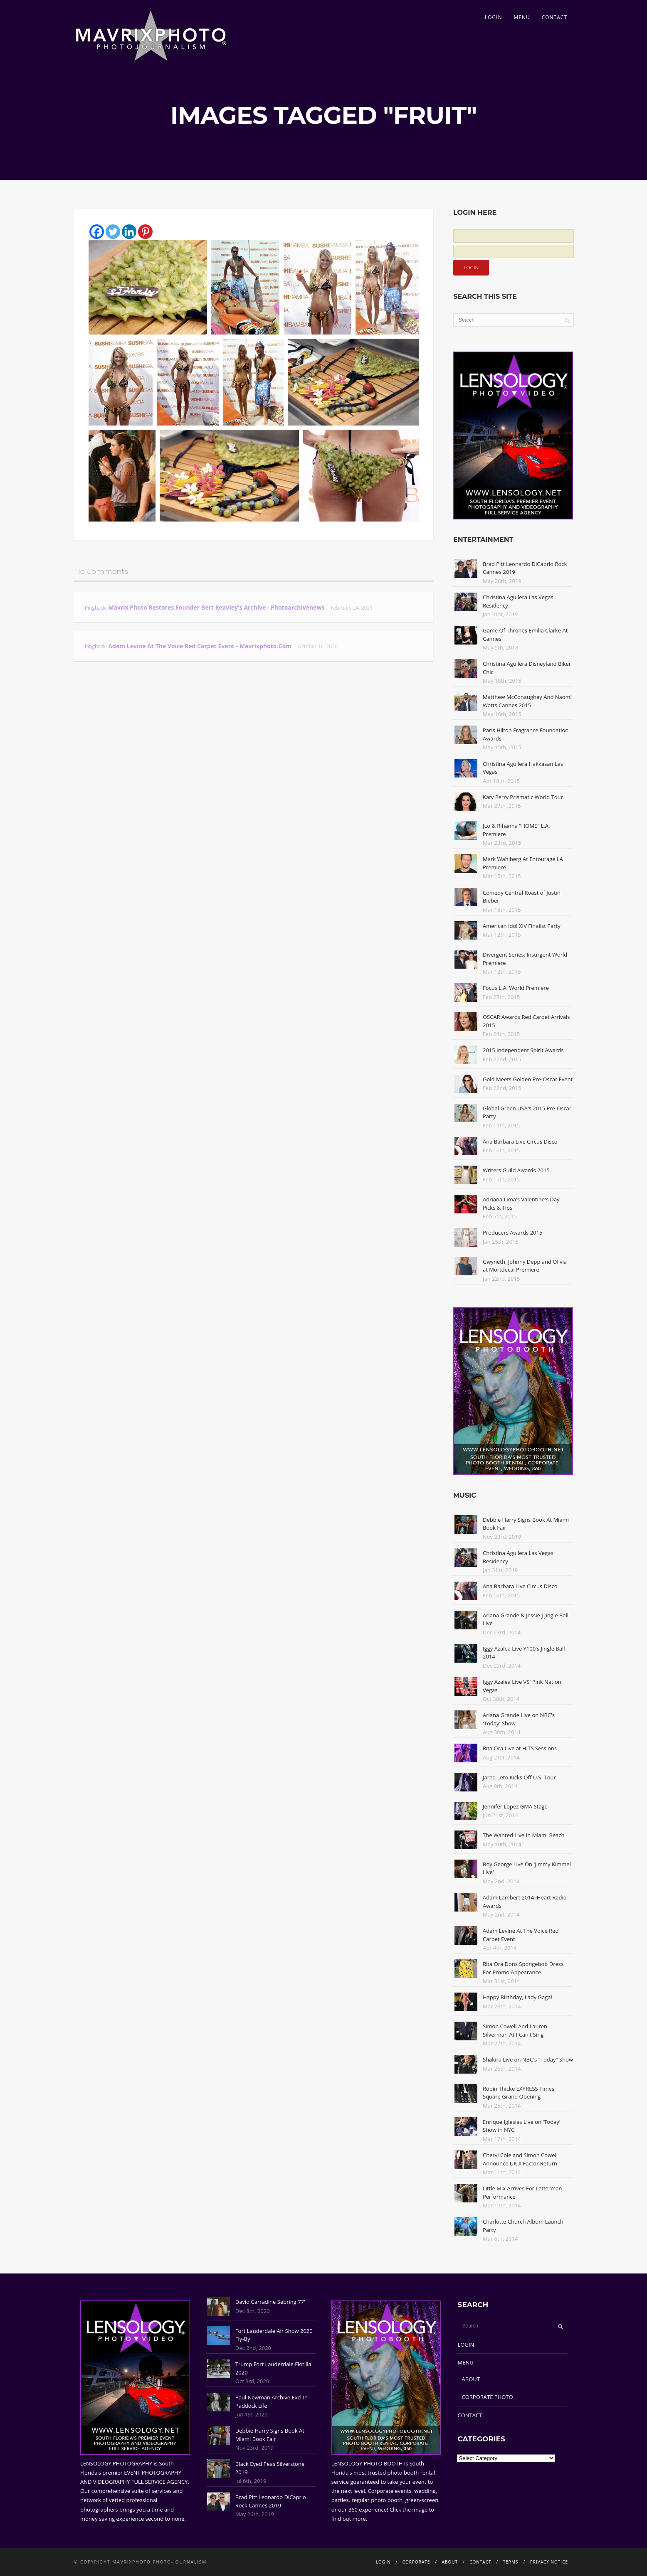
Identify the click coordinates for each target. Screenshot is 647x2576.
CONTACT (554, 17)
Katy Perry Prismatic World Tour (523, 797)
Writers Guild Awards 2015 (516, 1170)
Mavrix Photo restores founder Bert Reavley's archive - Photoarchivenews (216, 607)
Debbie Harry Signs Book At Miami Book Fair (269, 2435)
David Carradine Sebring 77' (270, 2301)
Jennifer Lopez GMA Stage (515, 1806)
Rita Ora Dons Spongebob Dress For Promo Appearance (523, 1968)
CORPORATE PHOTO (487, 2397)
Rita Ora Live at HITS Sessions (520, 1748)
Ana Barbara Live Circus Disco (520, 1141)
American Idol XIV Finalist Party (522, 926)
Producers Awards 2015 (512, 1232)
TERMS (511, 2562)
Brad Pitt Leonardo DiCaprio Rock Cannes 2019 (270, 2501)
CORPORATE (416, 2562)
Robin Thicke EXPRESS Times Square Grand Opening (518, 2093)
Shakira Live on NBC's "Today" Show (528, 2059)
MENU (522, 17)
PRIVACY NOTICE (549, 2562)
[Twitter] (113, 231)
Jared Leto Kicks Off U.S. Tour (519, 1777)
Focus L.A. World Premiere (516, 988)
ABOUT (471, 2379)
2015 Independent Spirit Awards (523, 1050)
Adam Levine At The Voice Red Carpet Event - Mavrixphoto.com (199, 646)
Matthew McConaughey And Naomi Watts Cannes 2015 (527, 701)
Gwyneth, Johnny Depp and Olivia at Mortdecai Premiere (525, 1266)
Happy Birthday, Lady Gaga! (517, 1997)
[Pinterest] (145, 231)
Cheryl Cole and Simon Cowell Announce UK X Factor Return (520, 2159)
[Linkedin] (129, 231)
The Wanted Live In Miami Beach (524, 1835)
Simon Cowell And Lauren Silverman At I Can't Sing (515, 2030)
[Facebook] (96, 231)
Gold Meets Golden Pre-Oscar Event (528, 1079)
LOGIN (493, 17)
